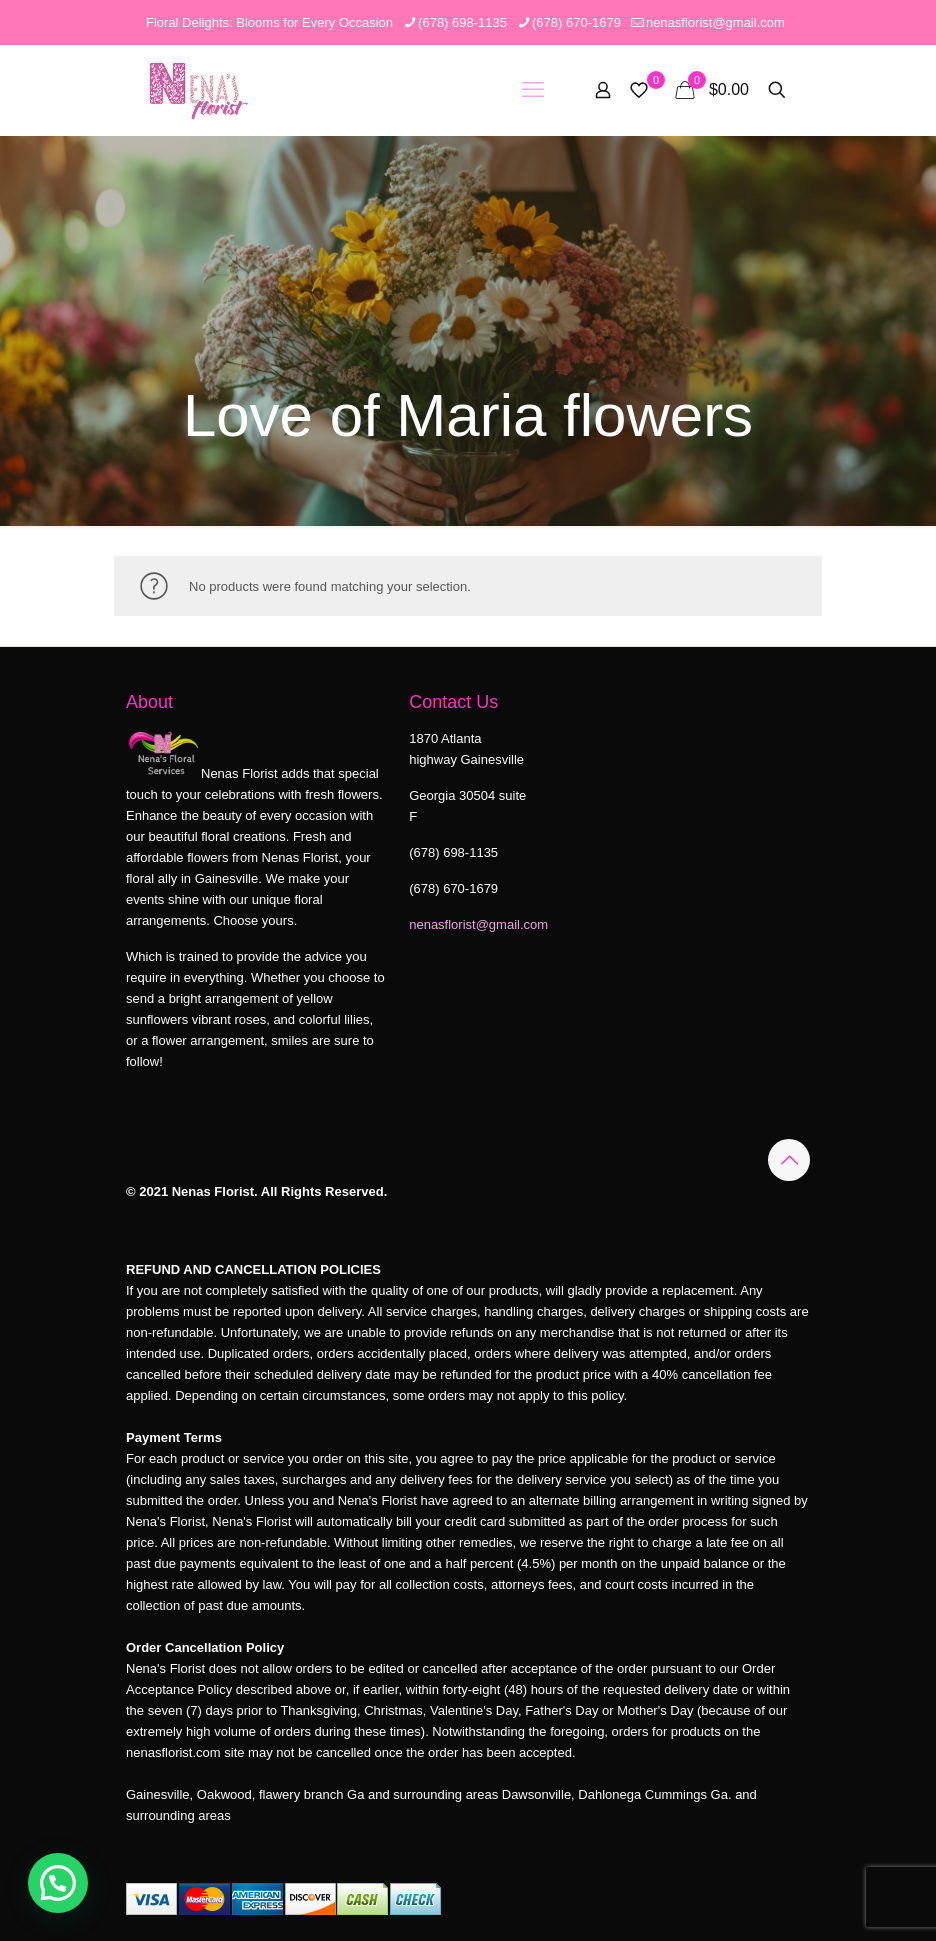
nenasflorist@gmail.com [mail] (715, 22)
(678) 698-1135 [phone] (462, 22)
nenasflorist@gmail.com (478, 924)
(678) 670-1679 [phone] (576, 22)
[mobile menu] (533, 90)
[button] (58, 1883)
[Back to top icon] (789, 1160)
